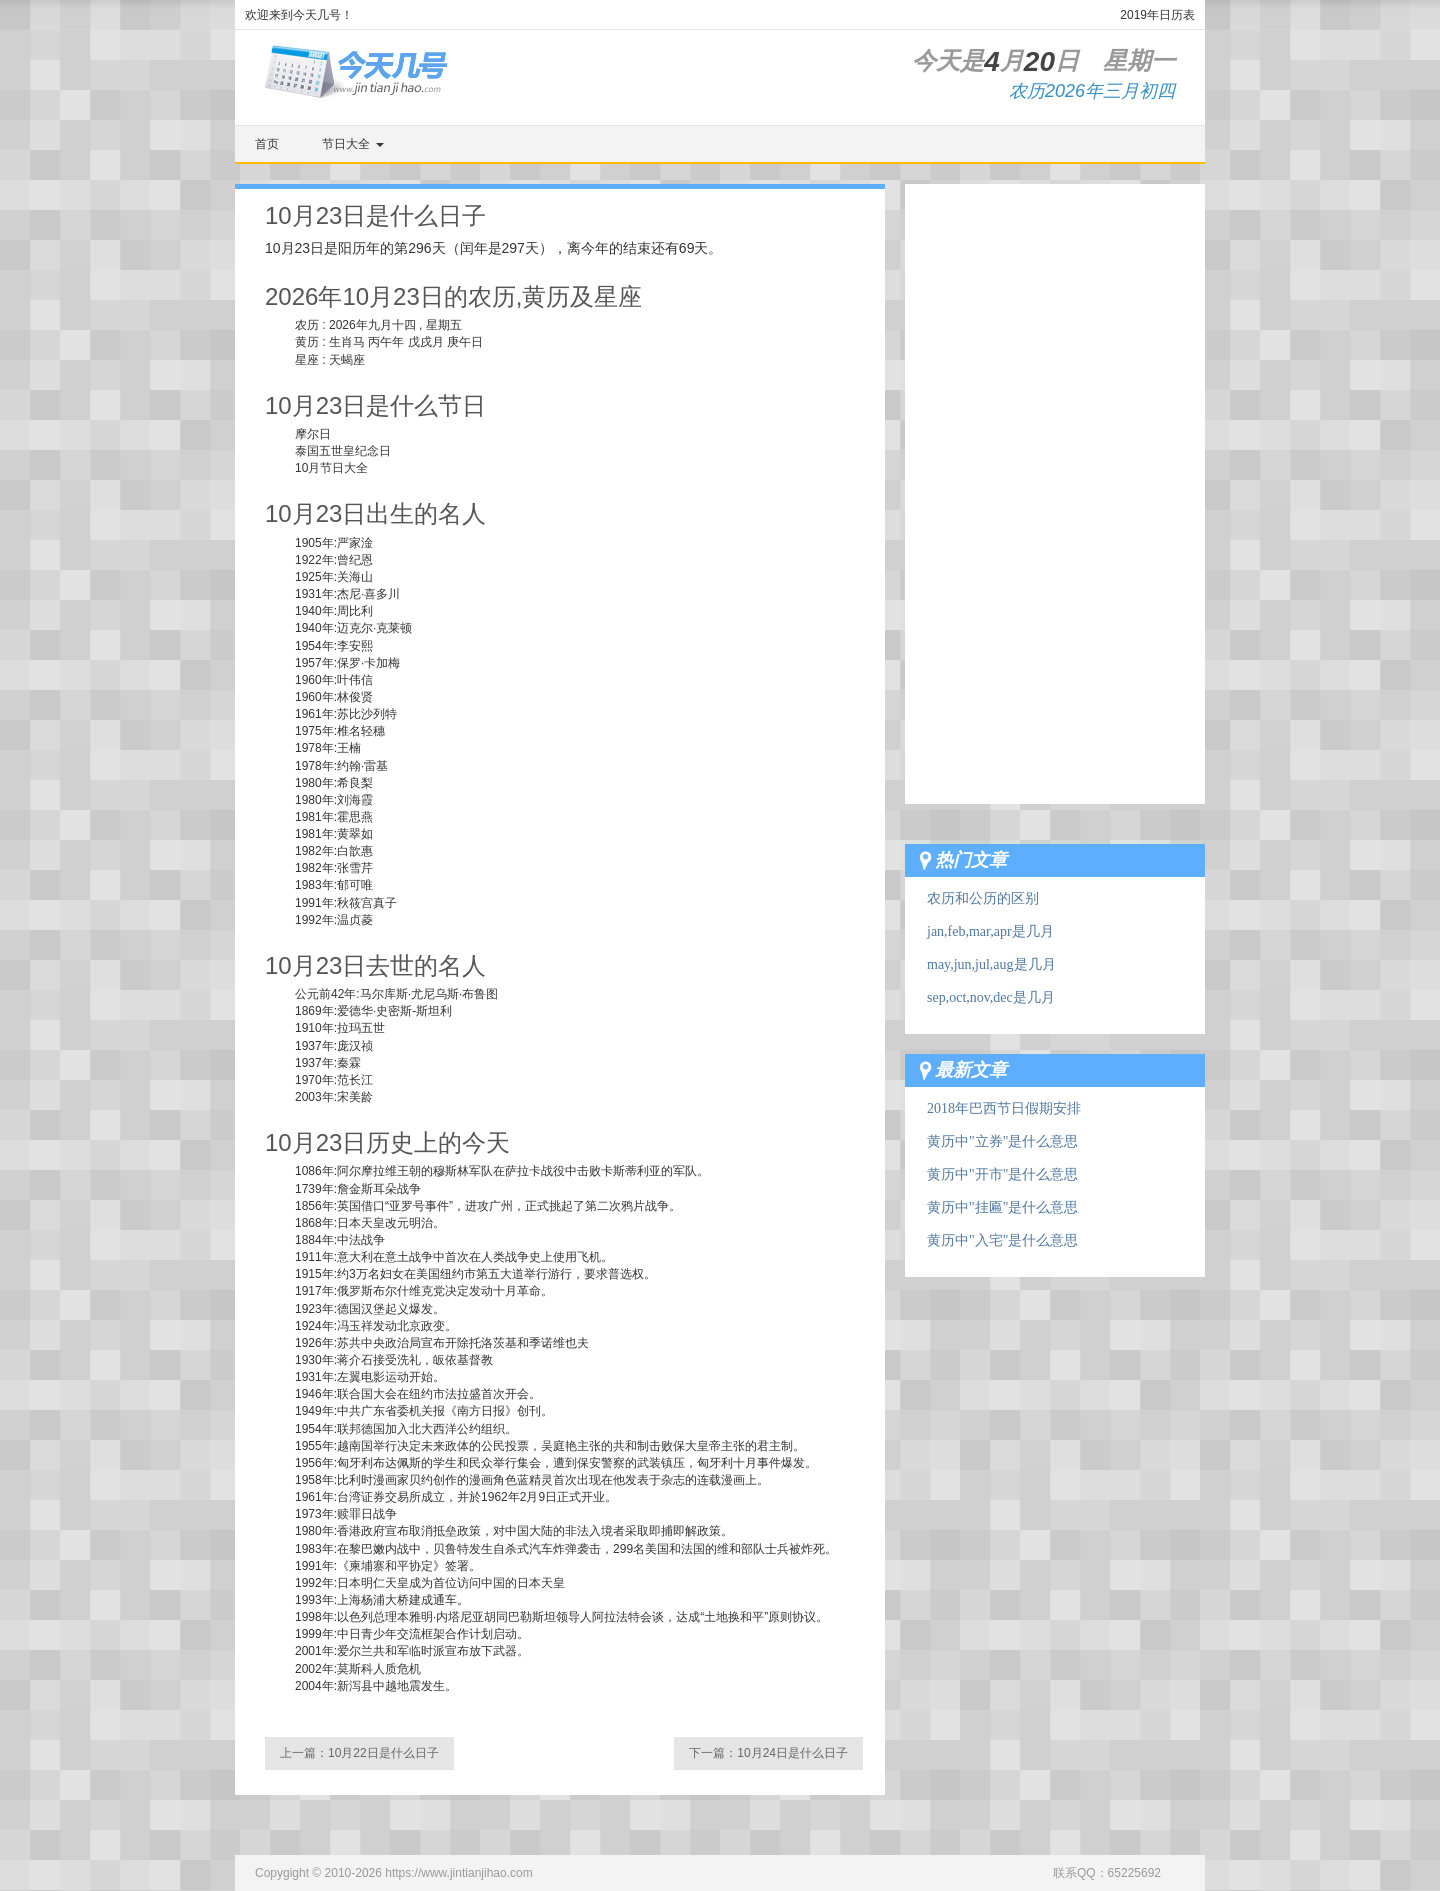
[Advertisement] (1055, 484)
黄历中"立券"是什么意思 (1002, 1141)
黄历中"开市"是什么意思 (1002, 1174)
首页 (267, 144)
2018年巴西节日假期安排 (1004, 1108)
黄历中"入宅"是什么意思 (1002, 1240)
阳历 (352, 248)
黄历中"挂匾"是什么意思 (1002, 1207)
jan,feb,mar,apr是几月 (990, 931)
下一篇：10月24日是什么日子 (768, 1753)
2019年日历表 (1157, 15)
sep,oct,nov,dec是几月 (991, 997)
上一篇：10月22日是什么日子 (359, 1753)
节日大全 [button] (352, 144)
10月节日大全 (331, 468)
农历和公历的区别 (983, 898)
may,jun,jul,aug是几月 (991, 964)
